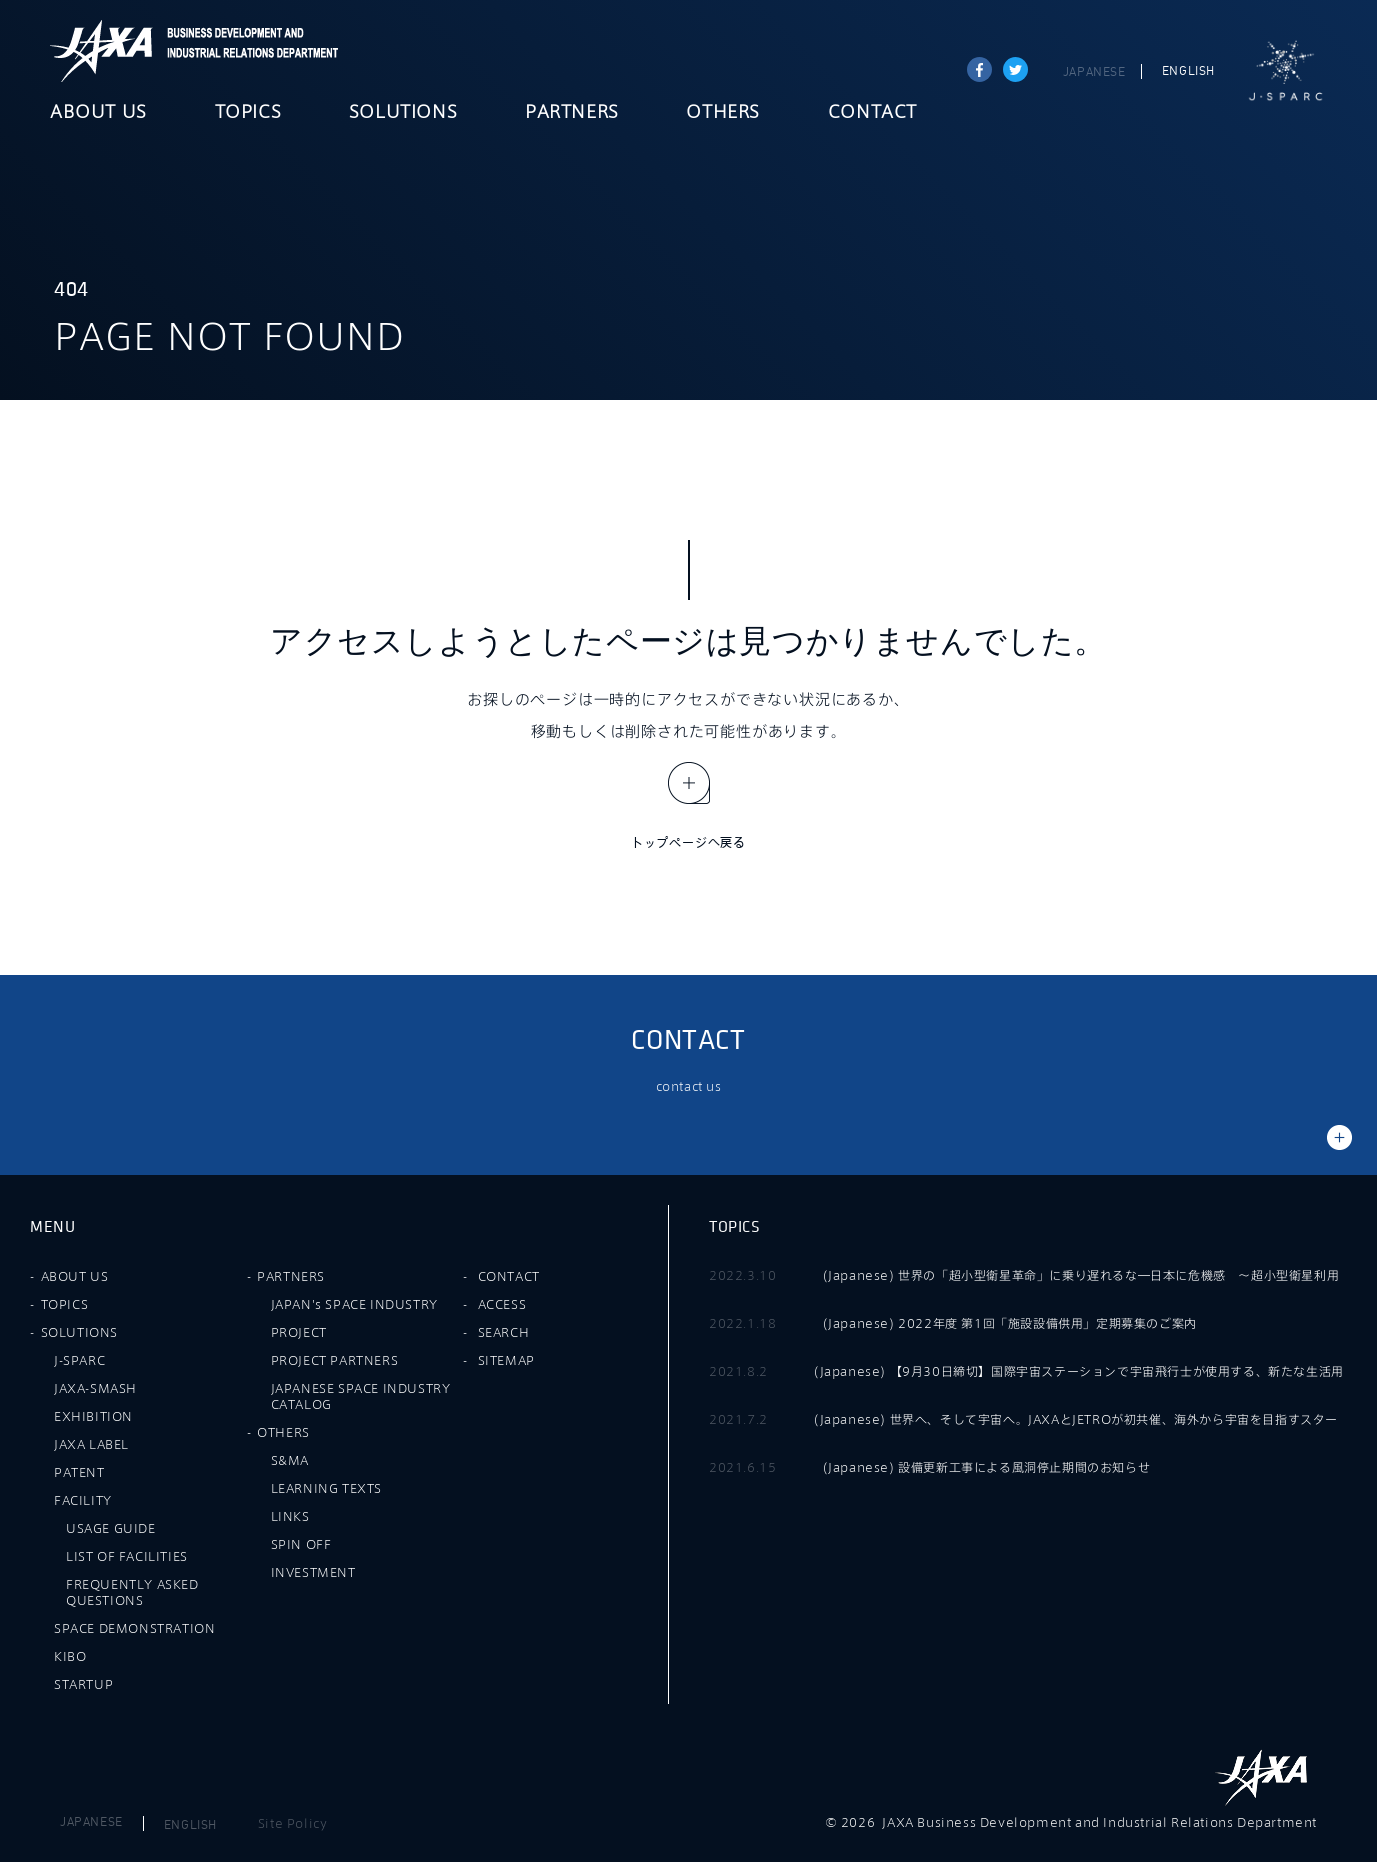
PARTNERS (572, 113)
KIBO (70, 1656)
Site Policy (293, 1823)
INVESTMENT (313, 1572)
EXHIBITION (93, 1416)
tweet (1015, 69)
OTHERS (723, 113)
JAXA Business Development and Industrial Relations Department (248, 51)
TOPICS (248, 113)
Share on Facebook (979, 69)
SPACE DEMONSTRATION (134, 1628)
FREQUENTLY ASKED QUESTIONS (132, 1592)
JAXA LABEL (91, 1444)
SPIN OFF (301, 1544)
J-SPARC (1286, 71)
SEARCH (504, 1332)
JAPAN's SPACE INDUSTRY (354, 1304)
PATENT (79, 1472)
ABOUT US (98, 113)
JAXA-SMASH (95, 1388)
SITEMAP (506, 1360)
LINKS (290, 1516)
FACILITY (83, 1500)
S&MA (290, 1460)
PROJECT (299, 1332)
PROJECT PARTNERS (335, 1360)
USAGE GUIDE (111, 1528)
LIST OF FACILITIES (127, 1556)
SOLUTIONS (403, 113)
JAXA (102, 51)
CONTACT (872, 113)
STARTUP (83, 1684)
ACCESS (502, 1304)
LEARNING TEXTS (326, 1488)
